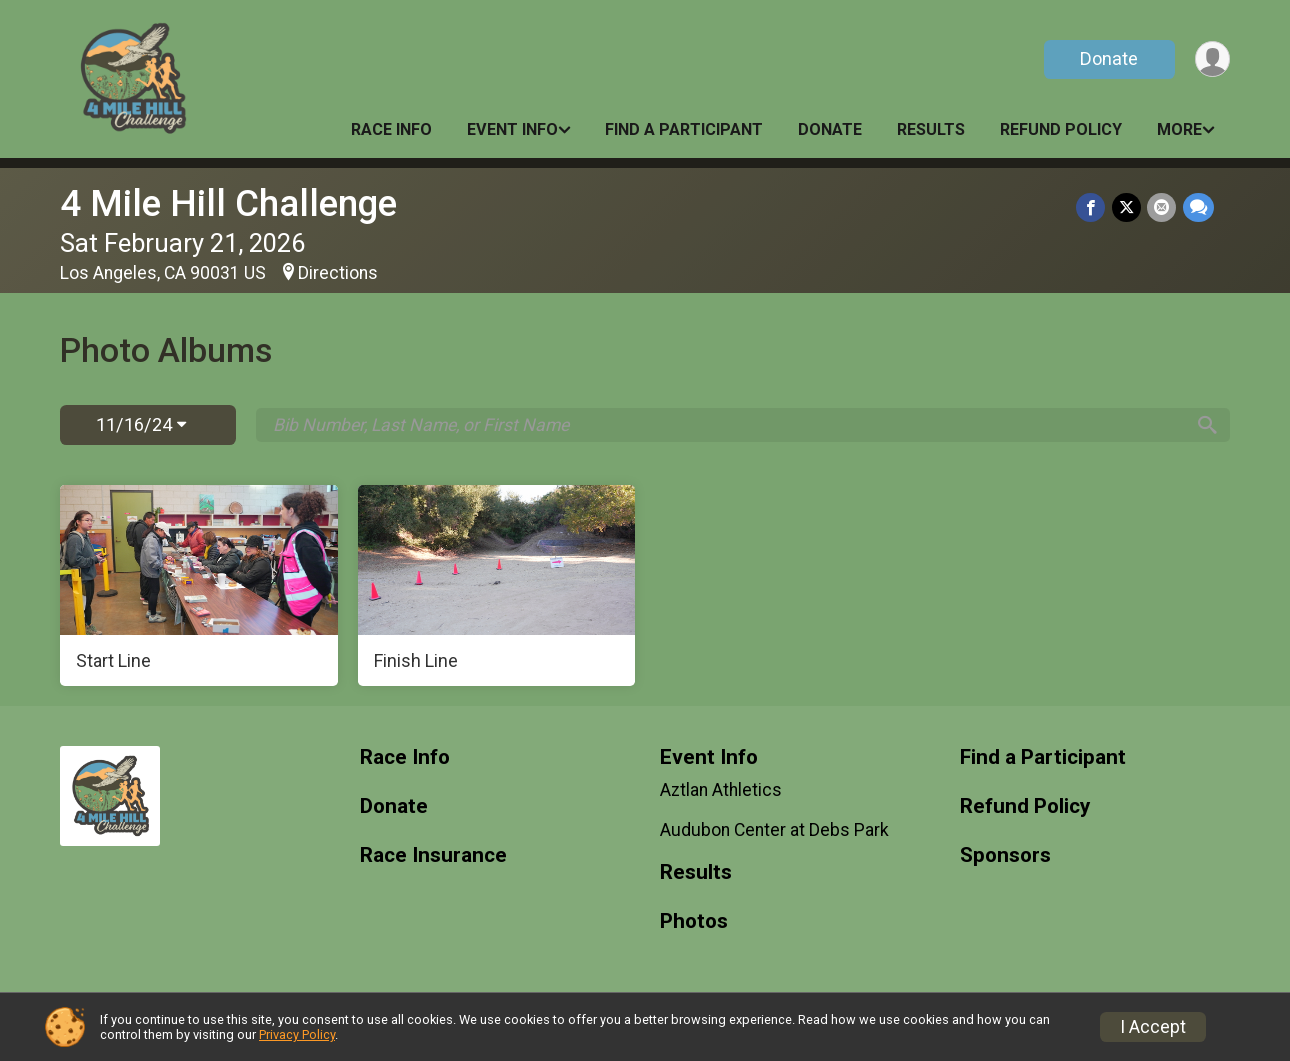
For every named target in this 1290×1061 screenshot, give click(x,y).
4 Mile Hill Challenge (228, 203)
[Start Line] (199, 586)
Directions (338, 273)
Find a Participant (684, 129)
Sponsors (1005, 855)
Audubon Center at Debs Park (774, 830)
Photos (694, 921)
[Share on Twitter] (1127, 207)
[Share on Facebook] (1092, 207)
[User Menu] (1211, 59)
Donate (1108, 58)
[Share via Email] (1162, 207)
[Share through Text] (1198, 207)
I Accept (1153, 1027)
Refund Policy (1061, 129)
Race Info (391, 129)
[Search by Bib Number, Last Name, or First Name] (728, 425)
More (1179, 129)
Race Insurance (433, 855)
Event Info (512, 129)
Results (931, 129)
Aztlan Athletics (721, 790)
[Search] (1206, 425)
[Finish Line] (497, 586)
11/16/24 (141, 424)
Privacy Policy (297, 1034)
